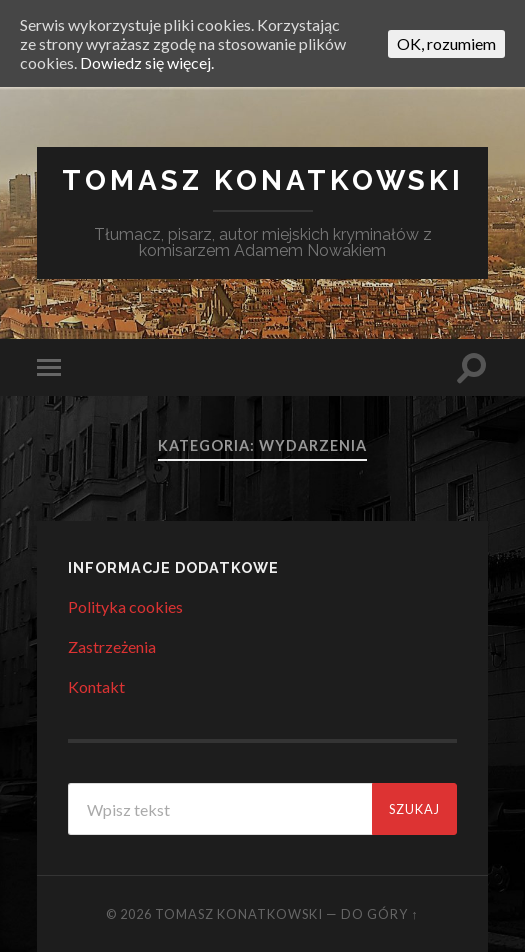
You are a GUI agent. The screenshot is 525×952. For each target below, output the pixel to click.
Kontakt (96, 686)
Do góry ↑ (379, 914)
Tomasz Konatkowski (263, 180)
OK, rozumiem (446, 43)
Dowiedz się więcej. (147, 62)
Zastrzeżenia (112, 646)
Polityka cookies (125, 606)
